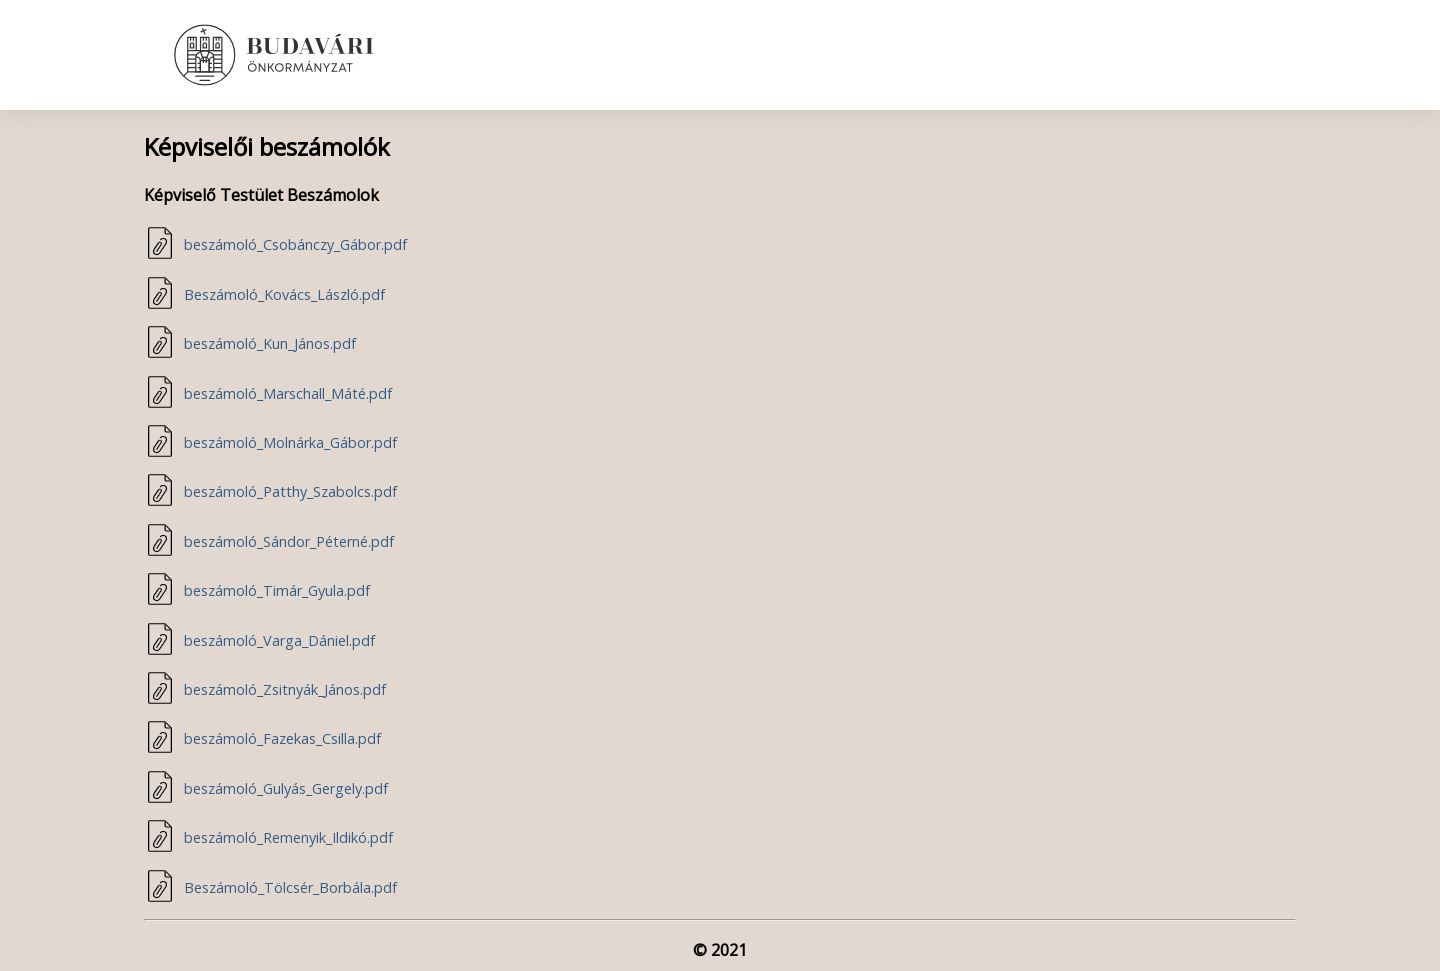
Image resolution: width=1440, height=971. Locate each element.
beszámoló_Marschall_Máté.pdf (288, 393)
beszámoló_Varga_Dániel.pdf (279, 640)
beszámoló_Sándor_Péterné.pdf (289, 541)
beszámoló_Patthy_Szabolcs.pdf (290, 491)
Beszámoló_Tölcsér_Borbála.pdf (290, 887)
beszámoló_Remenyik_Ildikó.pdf (288, 837)
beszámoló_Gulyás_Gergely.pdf (286, 788)
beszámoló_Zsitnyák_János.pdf (285, 689)
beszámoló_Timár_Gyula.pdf (277, 590)
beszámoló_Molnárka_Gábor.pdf (290, 442)
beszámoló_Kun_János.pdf (270, 343)
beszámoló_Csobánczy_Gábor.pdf (295, 244)
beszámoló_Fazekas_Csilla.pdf (282, 738)
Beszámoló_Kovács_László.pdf (284, 294)
